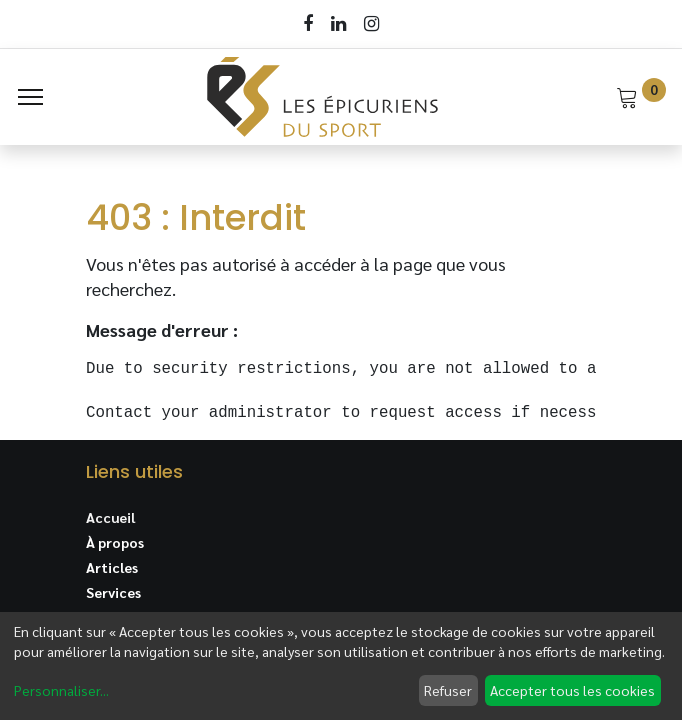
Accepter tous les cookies (572, 690)
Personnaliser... (61, 690)
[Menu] (30, 97)
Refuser (448, 690)
